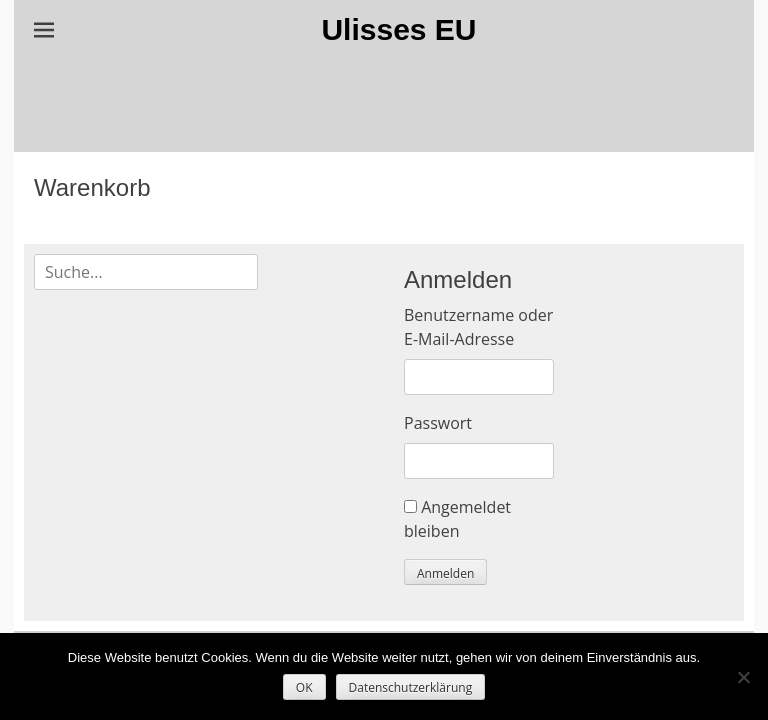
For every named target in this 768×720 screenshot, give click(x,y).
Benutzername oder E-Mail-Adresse (478, 327)
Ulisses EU (398, 29)
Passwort (438, 423)
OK (304, 687)
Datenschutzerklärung (411, 687)
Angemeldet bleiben (457, 519)
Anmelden (445, 573)
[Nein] (743, 677)
